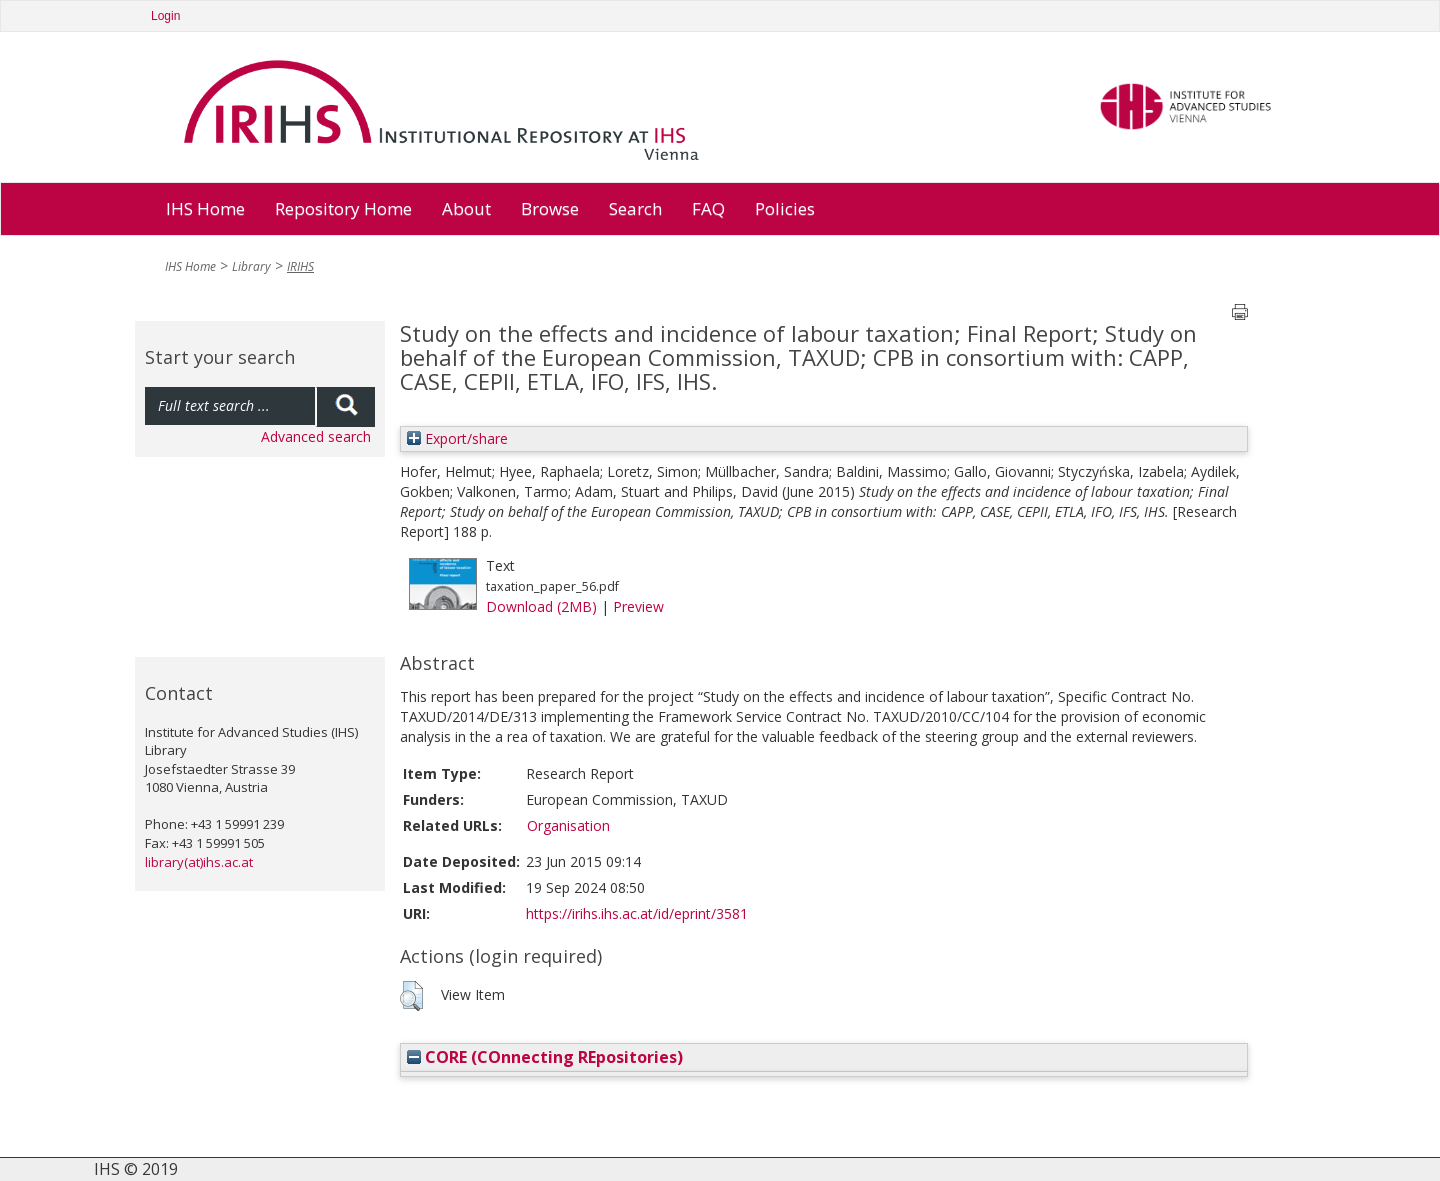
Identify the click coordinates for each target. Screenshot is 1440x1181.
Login (165, 16)
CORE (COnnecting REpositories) (545, 1057)
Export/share (457, 438)
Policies (785, 208)
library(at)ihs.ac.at (199, 862)
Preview (638, 606)
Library (251, 266)
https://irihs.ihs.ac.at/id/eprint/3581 (637, 913)
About (466, 208)
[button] (411, 996)
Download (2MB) (541, 606)
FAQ (708, 208)
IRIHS (300, 266)
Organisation (568, 825)
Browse (550, 208)
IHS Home (205, 208)
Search (635, 208)
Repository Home (343, 208)
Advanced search (316, 436)
